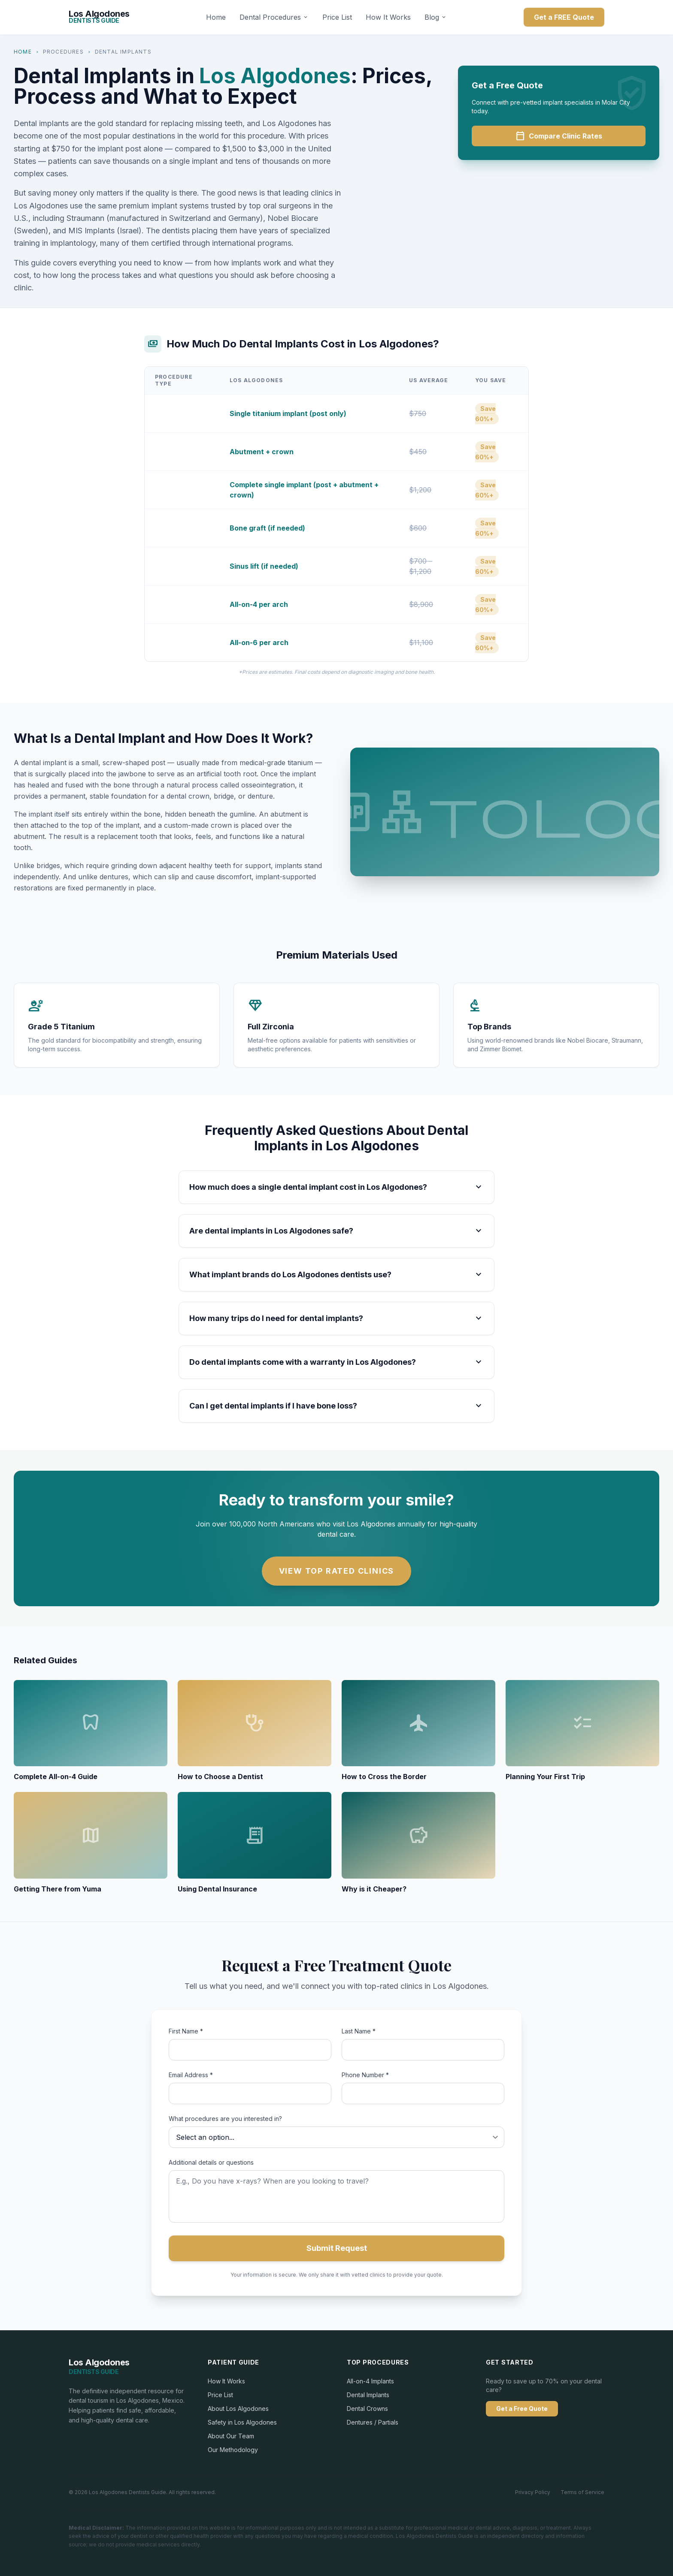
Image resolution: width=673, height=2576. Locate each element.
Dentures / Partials (372, 2422)
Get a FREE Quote (564, 17)
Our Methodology (233, 2449)
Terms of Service (582, 2492)
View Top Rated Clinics (336, 1570)
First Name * (186, 2031)
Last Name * (359, 2031)
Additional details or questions (211, 2162)
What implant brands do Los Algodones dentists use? (336, 1275)
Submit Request (336, 2248)
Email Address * (191, 2074)
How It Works (388, 17)
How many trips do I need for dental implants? (336, 1318)
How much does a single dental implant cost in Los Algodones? (336, 1187)
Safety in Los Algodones (242, 2422)
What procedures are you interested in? (225, 2118)
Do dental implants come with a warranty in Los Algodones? (336, 1362)
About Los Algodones (238, 2408)
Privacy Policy (532, 2492)
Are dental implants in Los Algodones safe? (336, 1231)
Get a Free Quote (522, 2408)
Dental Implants (368, 2394)
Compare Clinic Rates (558, 136)
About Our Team (231, 2436)
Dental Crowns (367, 2408)
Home (216, 17)
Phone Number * (365, 2074)
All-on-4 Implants (370, 2381)
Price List (337, 17)
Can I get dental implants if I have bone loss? (336, 1406)
